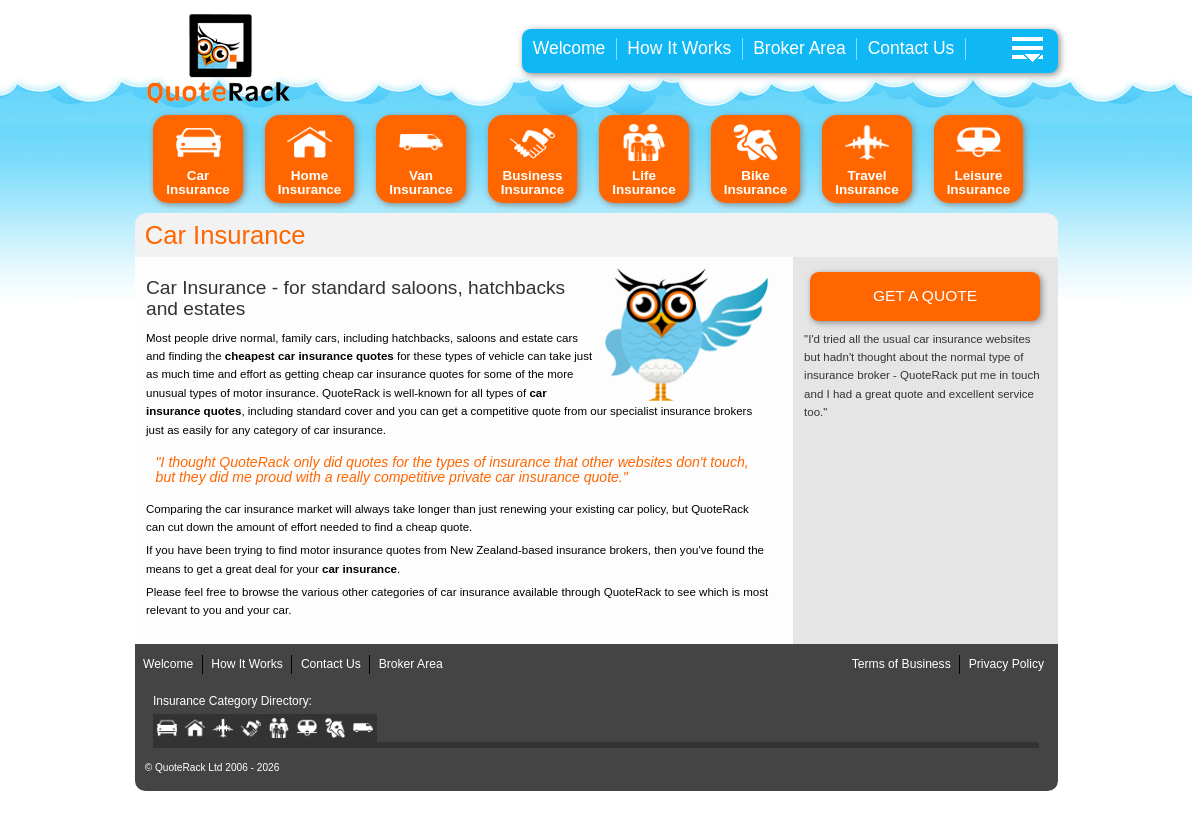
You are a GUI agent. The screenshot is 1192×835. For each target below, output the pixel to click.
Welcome (569, 48)
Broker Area (799, 48)
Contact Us (911, 48)
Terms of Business (901, 664)
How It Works (679, 48)
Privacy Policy (1006, 664)
